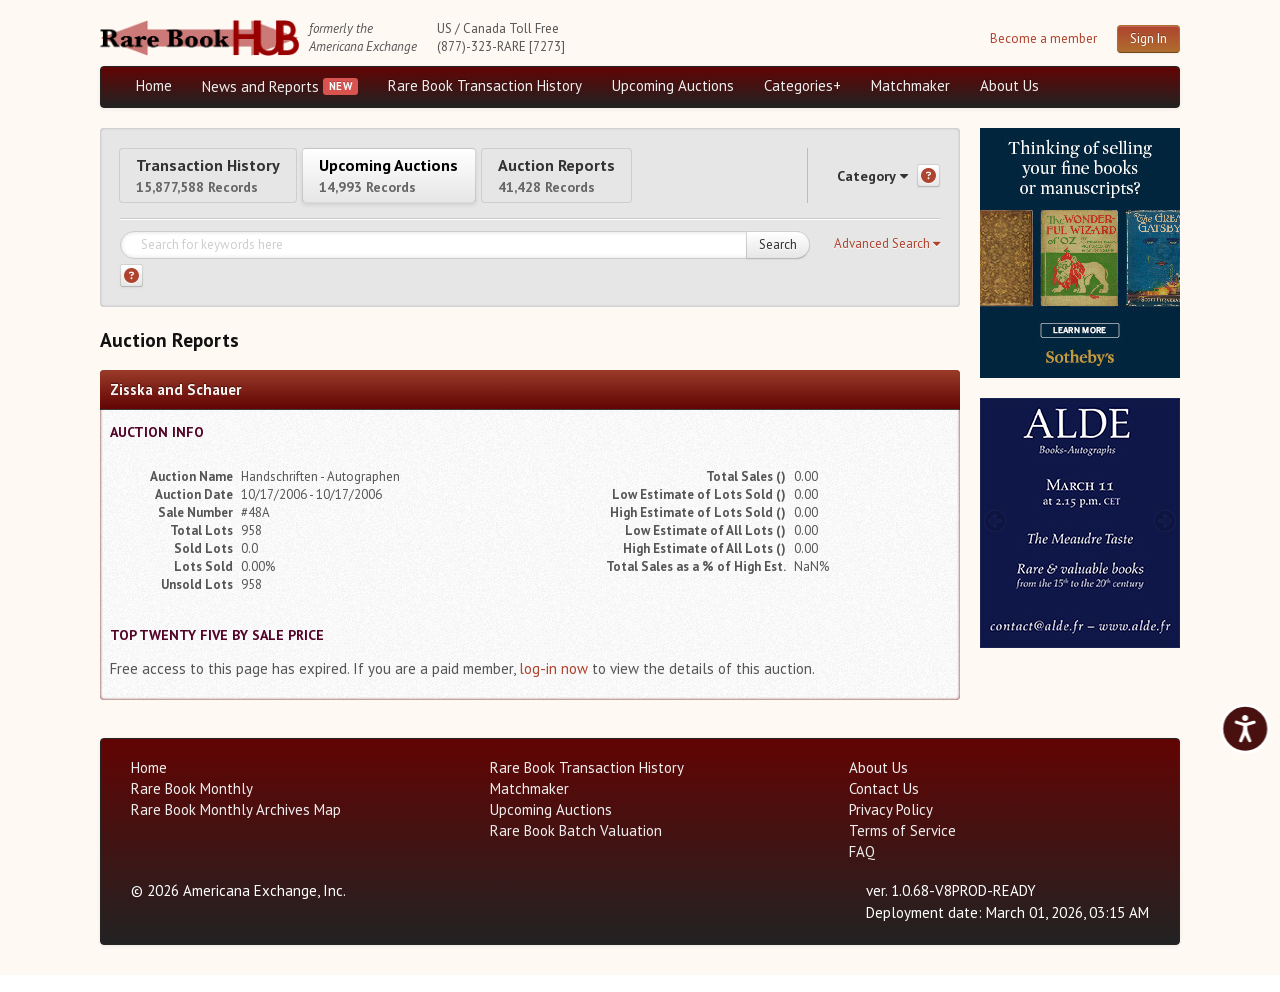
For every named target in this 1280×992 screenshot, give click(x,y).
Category (854, 183)
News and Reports (260, 86)
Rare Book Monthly (192, 805)
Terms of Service (902, 847)
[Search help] (131, 292)
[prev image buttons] (994, 250)
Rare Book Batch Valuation (576, 847)
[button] (887, 261)
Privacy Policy (891, 826)
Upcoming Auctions (673, 85)
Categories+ (802, 85)
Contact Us (884, 805)
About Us (1009, 85)
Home (154, 85)
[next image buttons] (1165, 250)
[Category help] (928, 184)
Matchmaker (910, 85)
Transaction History (228, 182)
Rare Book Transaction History (485, 85)
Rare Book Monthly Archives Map (236, 826)
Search (778, 261)
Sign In (1148, 38)
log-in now (553, 685)
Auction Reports (657, 182)
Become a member (1043, 38)
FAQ (862, 868)
